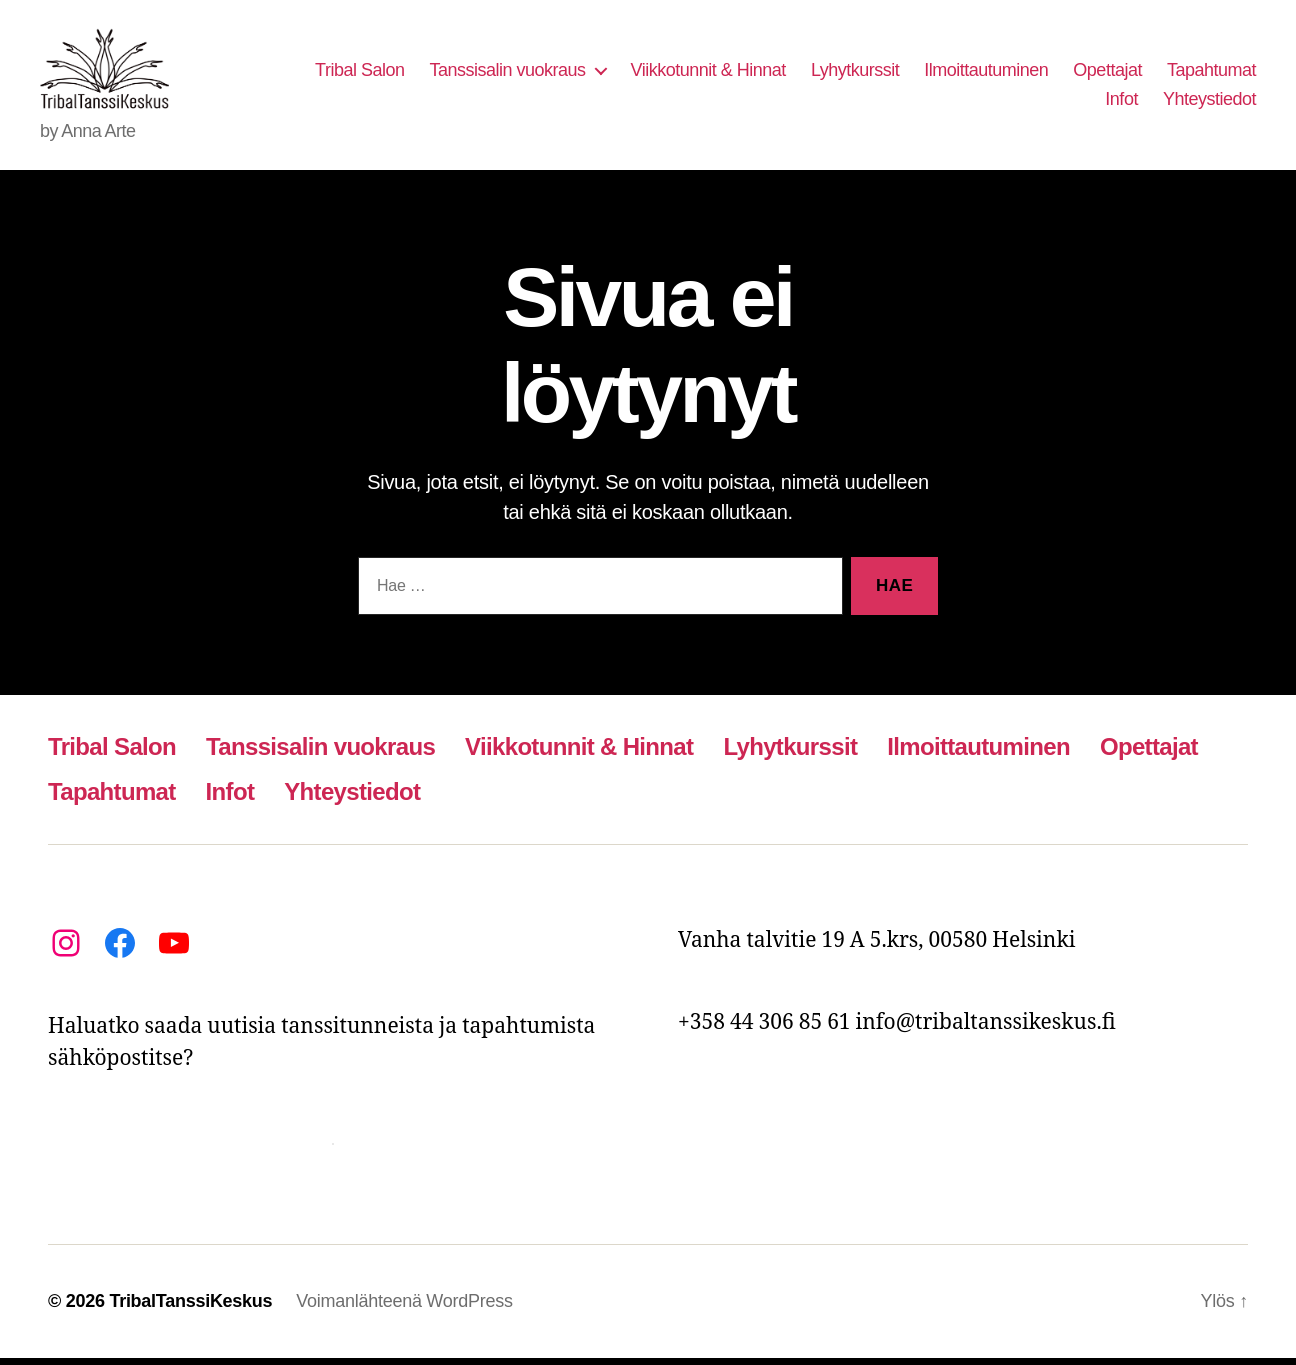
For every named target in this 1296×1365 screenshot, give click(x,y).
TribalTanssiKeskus (190, 1308)
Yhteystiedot (1209, 103)
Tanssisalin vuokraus (507, 73)
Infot (1121, 103)
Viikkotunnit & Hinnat (708, 73)
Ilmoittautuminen (986, 73)
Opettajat (1107, 73)
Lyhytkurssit (855, 73)
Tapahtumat (1211, 73)
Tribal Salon (359, 73)
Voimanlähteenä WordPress (404, 1308)
